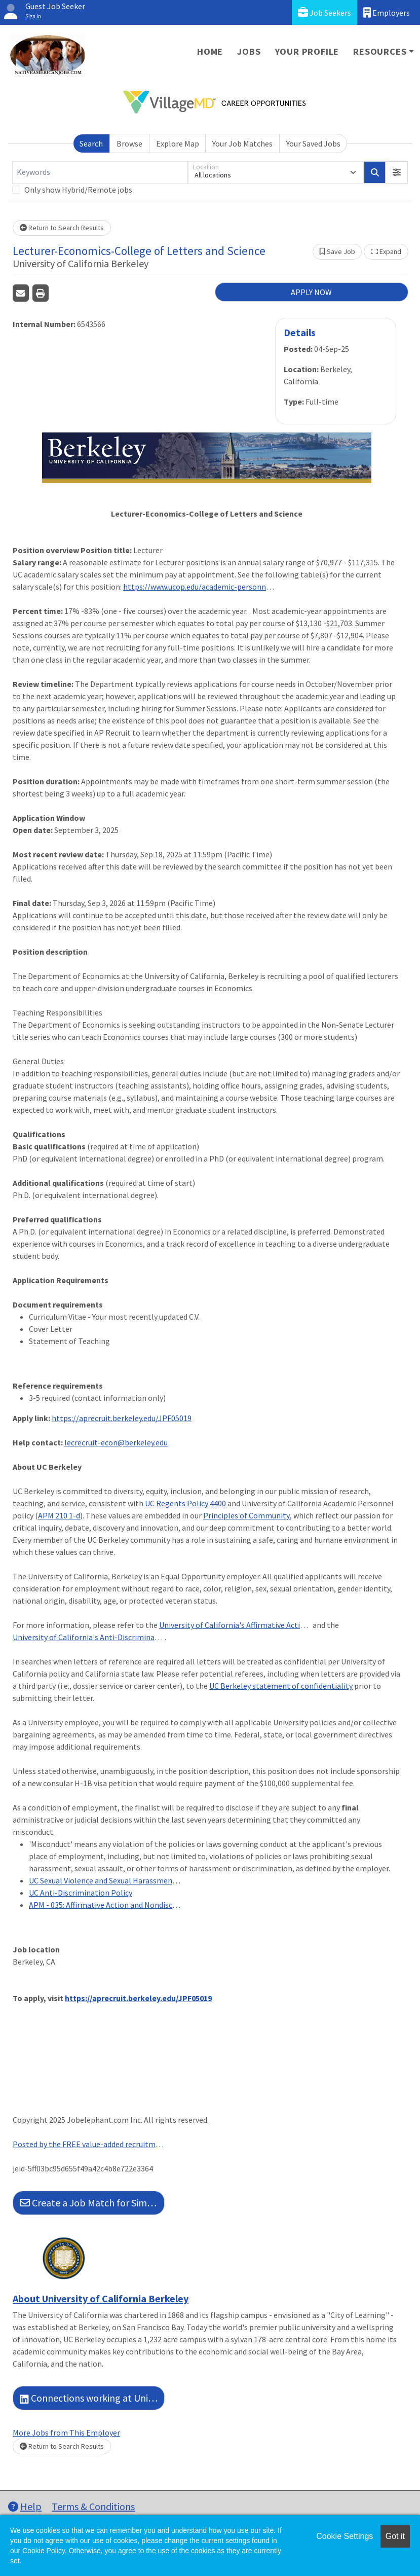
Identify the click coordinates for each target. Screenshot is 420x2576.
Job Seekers (324, 12)
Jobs (248, 51)
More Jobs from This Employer (66, 2432)
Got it (395, 2536)
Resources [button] (379, 51)
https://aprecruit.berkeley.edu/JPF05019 (122, 1418)
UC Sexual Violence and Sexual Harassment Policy (105, 1880)
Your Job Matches (242, 143)
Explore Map (177, 143)
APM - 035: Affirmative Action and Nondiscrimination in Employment (105, 1905)
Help (25, 2506)
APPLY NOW (311, 292)
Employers (386, 12)
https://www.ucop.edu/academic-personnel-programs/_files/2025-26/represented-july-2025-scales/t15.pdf (199, 587)
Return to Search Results (62, 227)
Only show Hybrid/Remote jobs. (79, 190)
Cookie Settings (344, 2536)
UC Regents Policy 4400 (185, 1503)
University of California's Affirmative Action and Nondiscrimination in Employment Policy (235, 1625)
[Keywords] (100, 172)
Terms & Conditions (93, 2506)
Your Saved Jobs (313, 143)
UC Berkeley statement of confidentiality (281, 1686)
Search (91, 143)
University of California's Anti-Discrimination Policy (89, 1637)
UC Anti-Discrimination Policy (80, 1893)
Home (210, 51)
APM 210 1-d (59, 1515)
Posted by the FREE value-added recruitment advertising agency (89, 2144)
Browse (129, 143)
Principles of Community (246, 1515)
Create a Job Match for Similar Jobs (92, 2202)
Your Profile (307, 51)
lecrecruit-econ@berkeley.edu (116, 1442)
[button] (397, 172)
